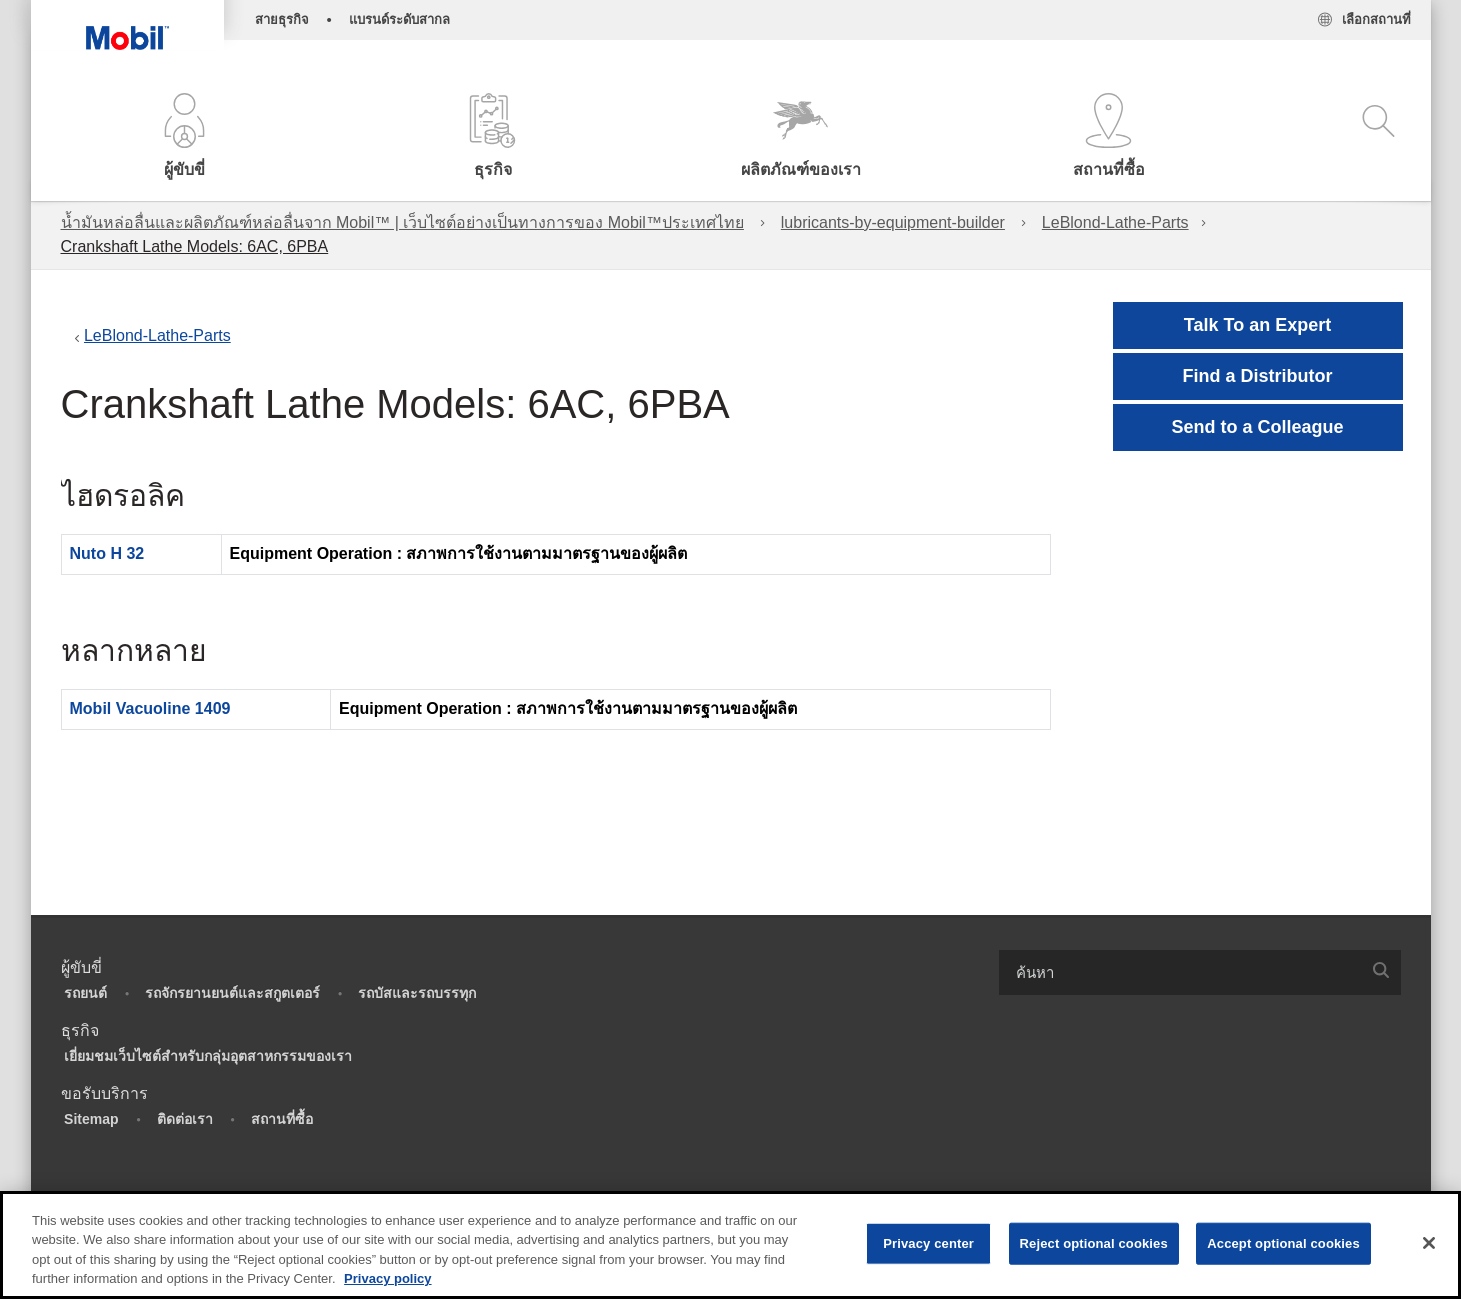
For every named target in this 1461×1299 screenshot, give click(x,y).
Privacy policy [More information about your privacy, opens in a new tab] (387, 1278)
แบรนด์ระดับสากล (399, 19)
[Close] (1429, 1243)
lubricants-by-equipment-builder (893, 222)
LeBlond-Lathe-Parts (1115, 222)
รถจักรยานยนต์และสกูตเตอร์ (232, 993)
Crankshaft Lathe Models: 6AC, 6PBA (195, 246)
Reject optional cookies (1094, 1243)
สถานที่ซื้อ (282, 1119)
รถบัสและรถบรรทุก (417, 993)
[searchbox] (1180, 972)
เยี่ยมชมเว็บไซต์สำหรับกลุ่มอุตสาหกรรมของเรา (208, 1056)
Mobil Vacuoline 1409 (150, 708)
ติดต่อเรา (185, 1119)
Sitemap (91, 1119)
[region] (730, 1245)
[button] (185, 137)
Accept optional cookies (1283, 1243)
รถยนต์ (85, 993)
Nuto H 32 (107, 553)
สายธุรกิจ (282, 19)
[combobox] (1200, 972)
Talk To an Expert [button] (1257, 325)
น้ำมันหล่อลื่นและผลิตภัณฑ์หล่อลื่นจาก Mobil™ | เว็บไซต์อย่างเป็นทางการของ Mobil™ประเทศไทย (402, 222)
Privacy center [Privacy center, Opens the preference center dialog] (928, 1243)
